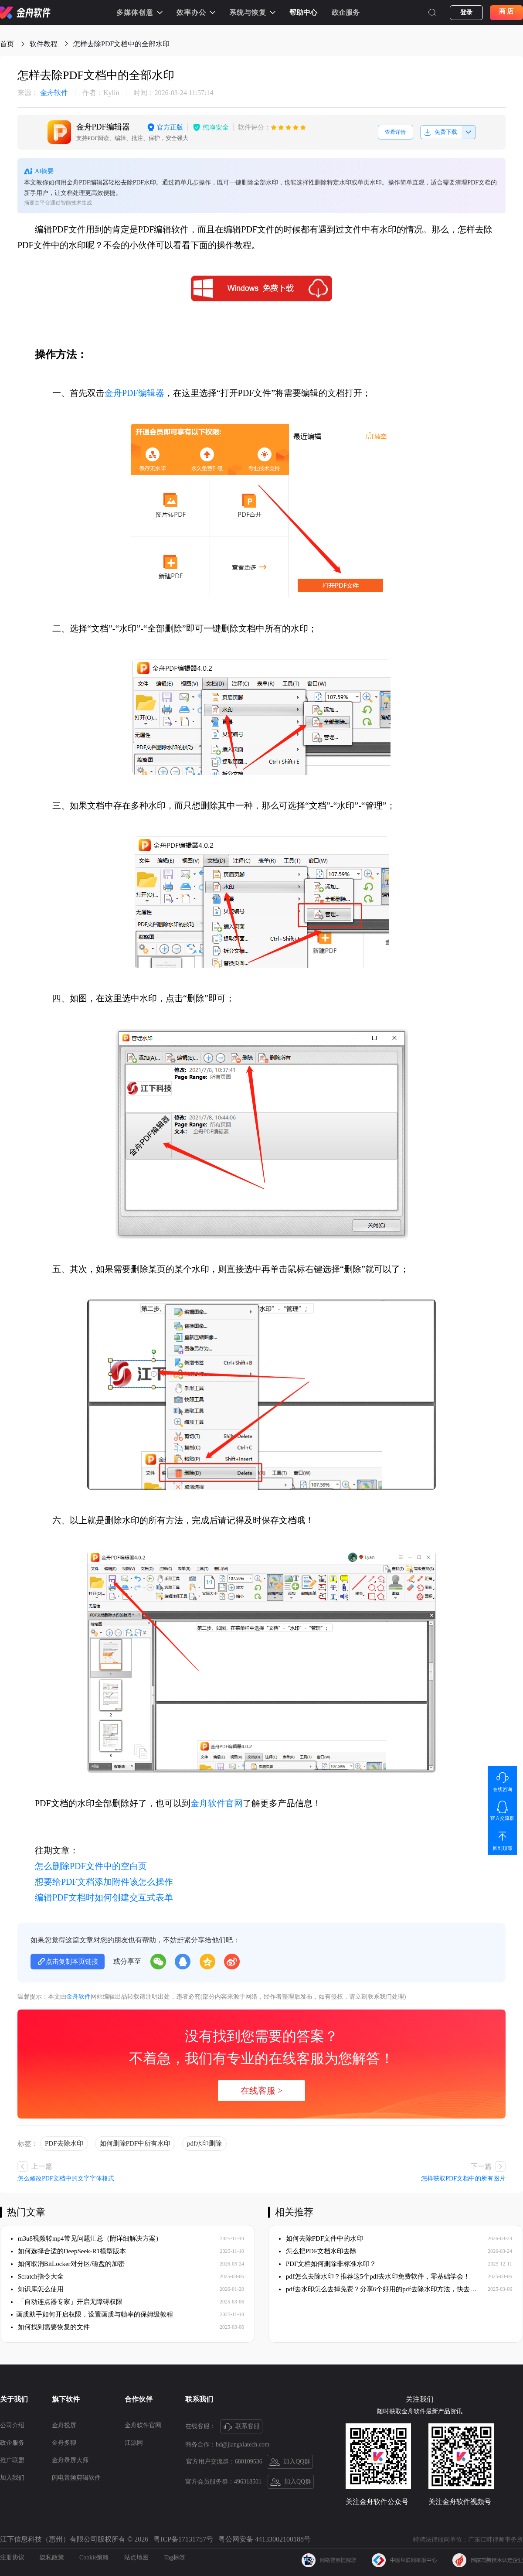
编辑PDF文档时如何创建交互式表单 (104, 1897)
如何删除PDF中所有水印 (135, 2143)
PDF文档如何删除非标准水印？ (327, 2263)
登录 (466, 12)
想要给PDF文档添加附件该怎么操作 (104, 1882)
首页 (7, 44)
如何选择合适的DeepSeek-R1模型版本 (68, 2251)
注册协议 (12, 2557)
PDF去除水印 (64, 2143)
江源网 (134, 2443)
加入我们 (12, 2477)
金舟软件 (42, 92)
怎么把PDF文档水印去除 (318, 2251)
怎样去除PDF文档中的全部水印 (121, 44)
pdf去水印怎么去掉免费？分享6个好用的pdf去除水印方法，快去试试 (378, 2289)
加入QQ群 (290, 2462)
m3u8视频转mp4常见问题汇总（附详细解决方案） (86, 2238)
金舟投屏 (64, 2425)
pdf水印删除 (204, 2143)
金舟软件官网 (216, 1803)
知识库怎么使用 (37, 2289)
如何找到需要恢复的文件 (50, 2327)
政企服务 (346, 12)
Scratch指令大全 (37, 2276)
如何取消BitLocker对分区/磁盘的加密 (68, 2263)
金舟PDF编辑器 (134, 393)
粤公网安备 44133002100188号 (264, 2539)
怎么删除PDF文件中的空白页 (91, 1866)
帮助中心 (303, 12)
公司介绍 (12, 2425)
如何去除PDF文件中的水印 (321, 2238)
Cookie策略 (94, 2557)
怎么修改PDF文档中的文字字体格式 (65, 2178)
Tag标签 (174, 2557)
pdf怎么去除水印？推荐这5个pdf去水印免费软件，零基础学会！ (374, 2276)
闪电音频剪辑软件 (76, 2477)
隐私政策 (52, 2557)
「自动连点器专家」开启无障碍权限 (66, 2301)
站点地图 (136, 2557)
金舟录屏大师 (70, 2460)
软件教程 (44, 44)
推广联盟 (12, 2460)
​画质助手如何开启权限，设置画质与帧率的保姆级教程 (92, 2314)
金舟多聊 (64, 2443)
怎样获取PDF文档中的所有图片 (463, 2178)
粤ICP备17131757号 (183, 2539)
